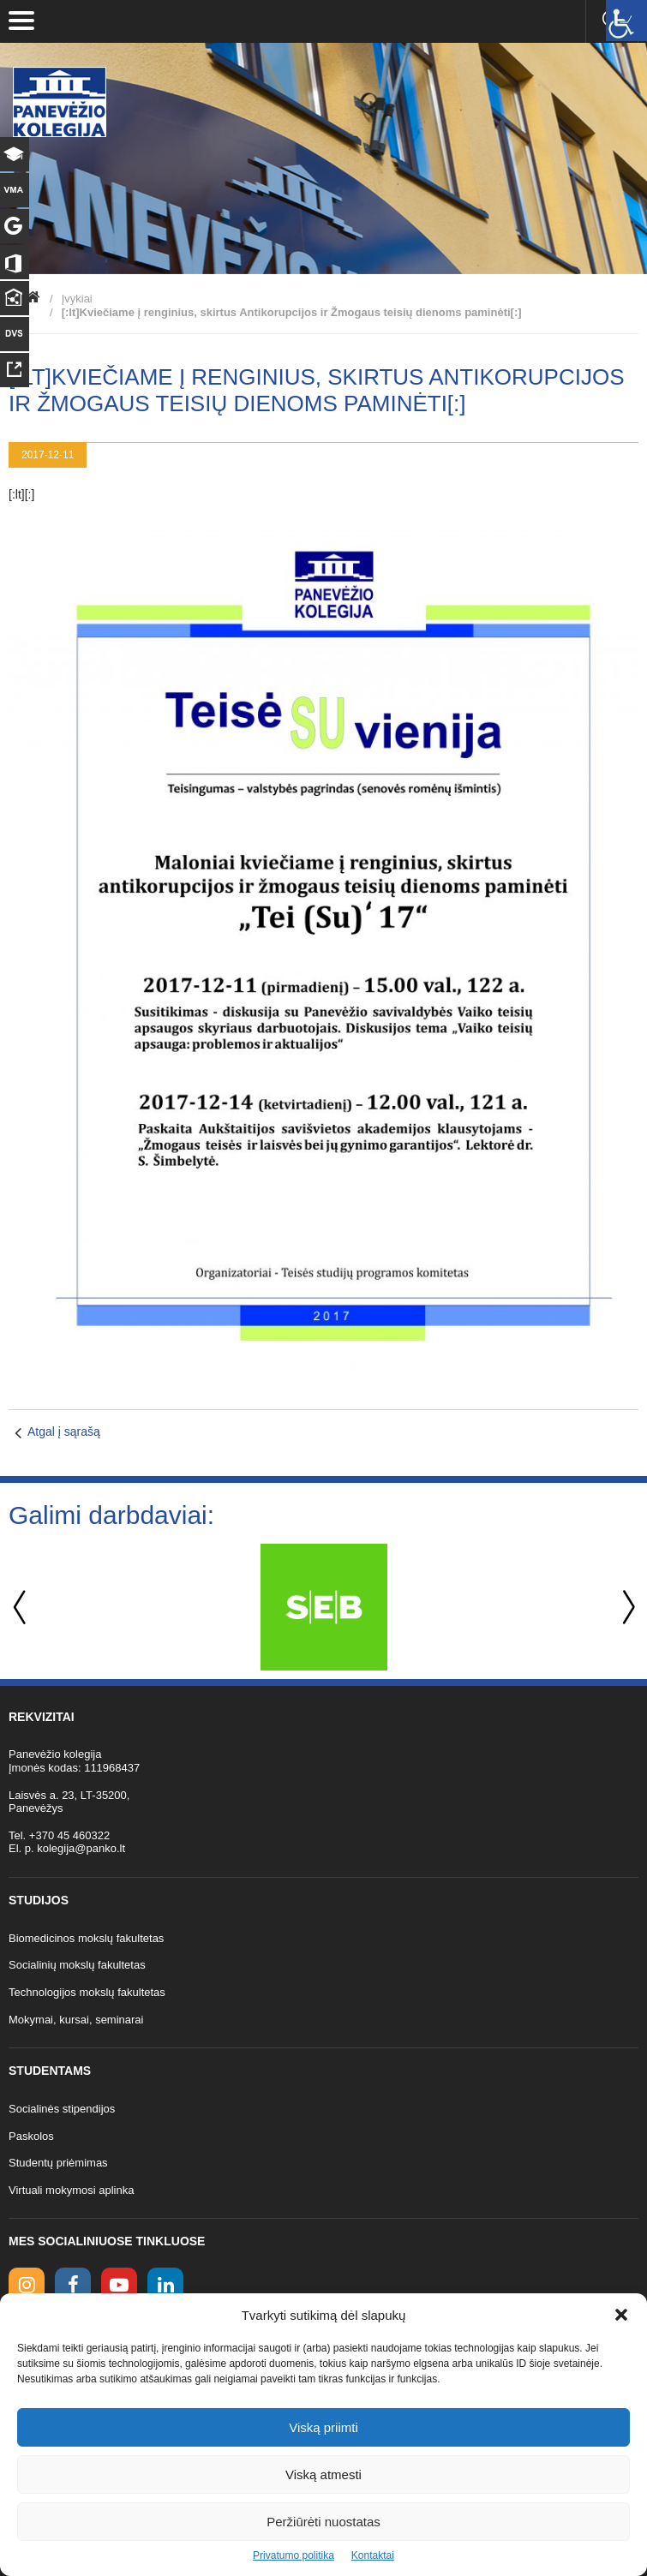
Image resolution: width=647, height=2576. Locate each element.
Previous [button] (21, 1607)
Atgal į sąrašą (63, 1431)
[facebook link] (73, 2286)
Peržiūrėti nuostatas (323, 2521)
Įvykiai (77, 298)
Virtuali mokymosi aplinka (71, 2190)
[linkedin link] (165, 2286)
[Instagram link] (27, 2286)
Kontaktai (372, 2555)
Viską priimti (323, 2427)
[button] (621, 2314)
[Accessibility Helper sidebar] (626, 20)
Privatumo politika (293, 2555)
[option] (323, 1607)
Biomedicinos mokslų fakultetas (86, 1938)
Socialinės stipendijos (62, 2108)
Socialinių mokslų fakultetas (77, 1964)
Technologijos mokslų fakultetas (87, 1992)
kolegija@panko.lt (81, 1848)
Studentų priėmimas (58, 2162)
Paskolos (31, 2136)
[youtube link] (119, 2286)
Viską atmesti (323, 2474)
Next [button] (625, 1607)
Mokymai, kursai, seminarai (76, 2019)
